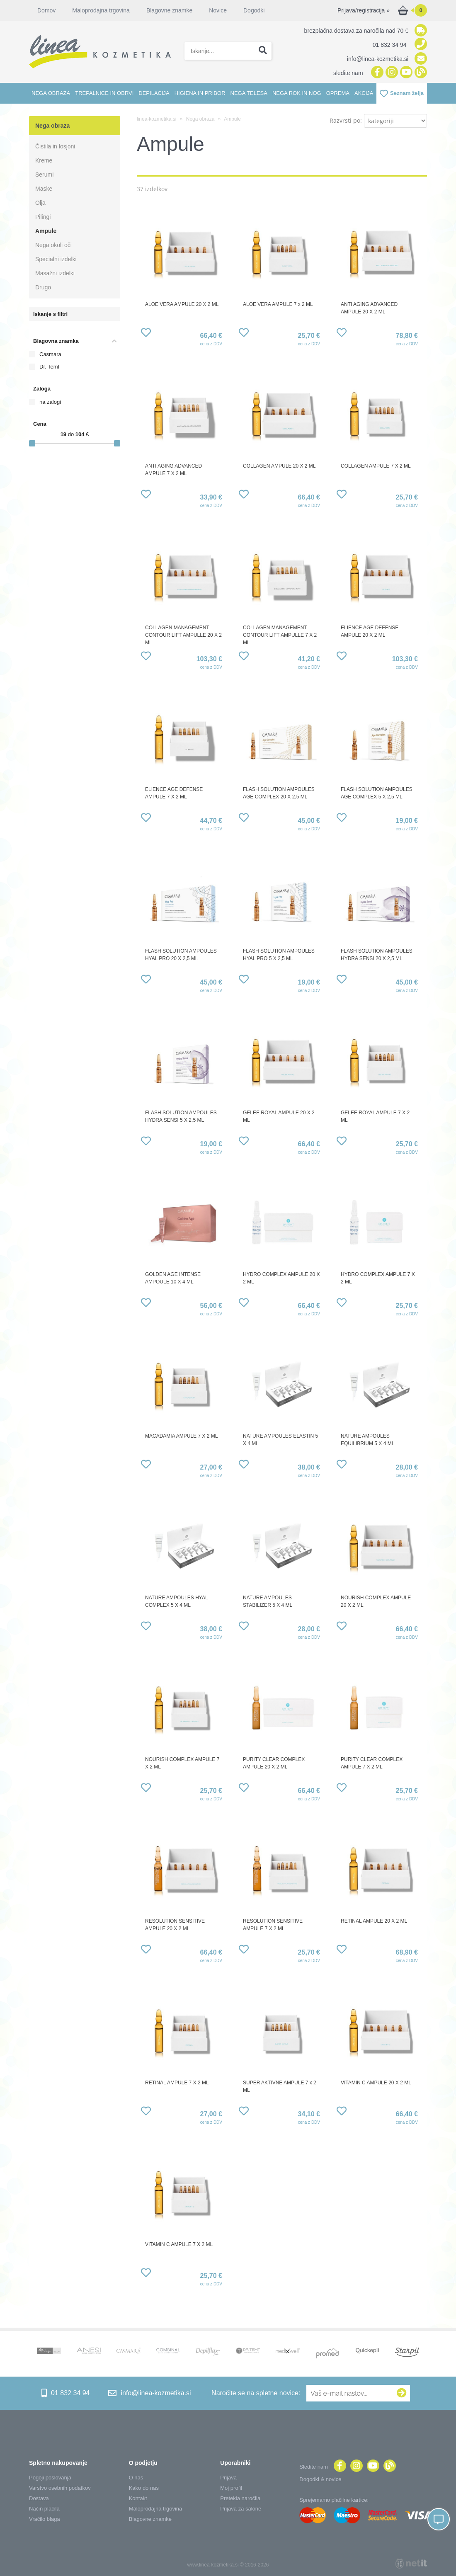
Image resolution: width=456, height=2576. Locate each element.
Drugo (43, 287)
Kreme (43, 160)
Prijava (228, 2477)
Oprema (337, 93)
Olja (40, 202)
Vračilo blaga (44, 2519)
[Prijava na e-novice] (401, 2393)
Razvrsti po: (346, 120)
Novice (218, 10)
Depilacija (153, 93)
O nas (136, 2477)
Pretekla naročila (240, 2498)
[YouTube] (405, 72)
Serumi (44, 174)
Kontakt (138, 2498)
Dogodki (253, 10)
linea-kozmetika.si (156, 119)
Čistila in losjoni (55, 146)
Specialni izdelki (56, 259)
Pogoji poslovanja (50, 2477)
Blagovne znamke (169, 10)
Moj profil (231, 2488)
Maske (43, 188)
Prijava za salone (240, 2509)
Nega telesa (248, 93)
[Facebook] (376, 72)
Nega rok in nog (296, 93)
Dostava (39, 2498)
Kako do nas (144, 2488)
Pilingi (43, 216)
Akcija (364, 93)
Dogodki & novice (320, 2479)
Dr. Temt (49, 367)
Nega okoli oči (53, 245)
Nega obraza (51, 93)
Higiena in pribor (200, 93)
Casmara (50, 354)
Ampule (45, 231)
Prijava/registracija (363, 10)
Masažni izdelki (55, 273)
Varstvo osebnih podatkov (60, 2488)
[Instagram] (390, 72)
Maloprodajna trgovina (101, 10)
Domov (46, 10)
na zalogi (50, 402)
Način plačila (44, 2509)
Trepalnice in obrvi (104, 93)
